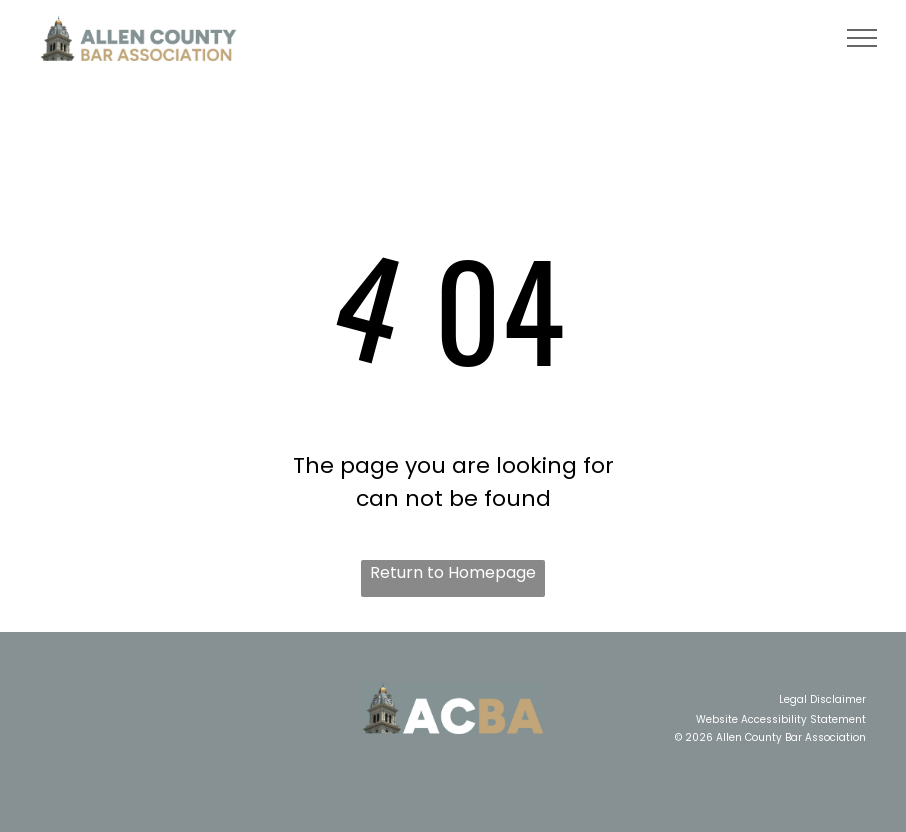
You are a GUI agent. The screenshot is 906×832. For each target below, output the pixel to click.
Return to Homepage (453, 572)
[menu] (862, 38)
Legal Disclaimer (822, 699)
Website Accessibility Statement (781, 719)
